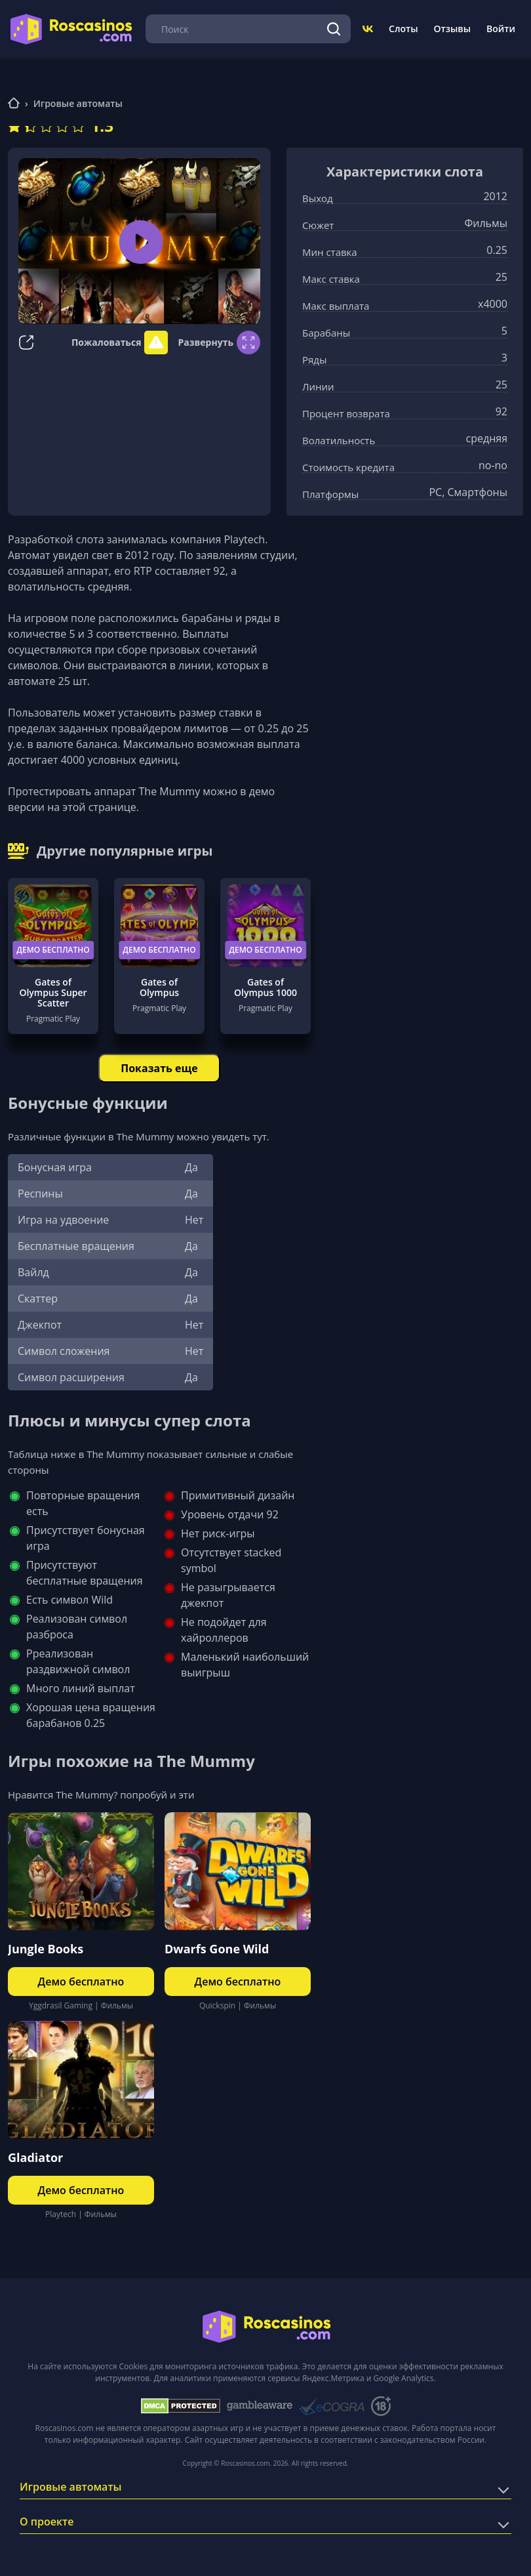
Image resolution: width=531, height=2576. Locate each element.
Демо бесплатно (53, 949)
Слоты (403, 28)
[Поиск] (334, 28)
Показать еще (159, 1068)
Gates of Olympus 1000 (265, 987)
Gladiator (35, 2157)
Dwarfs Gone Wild (217, 1948)
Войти (500, 28)
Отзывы (452, 28)
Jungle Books (45, 1948)
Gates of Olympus (159, 987)
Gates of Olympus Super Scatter (53, 992)
